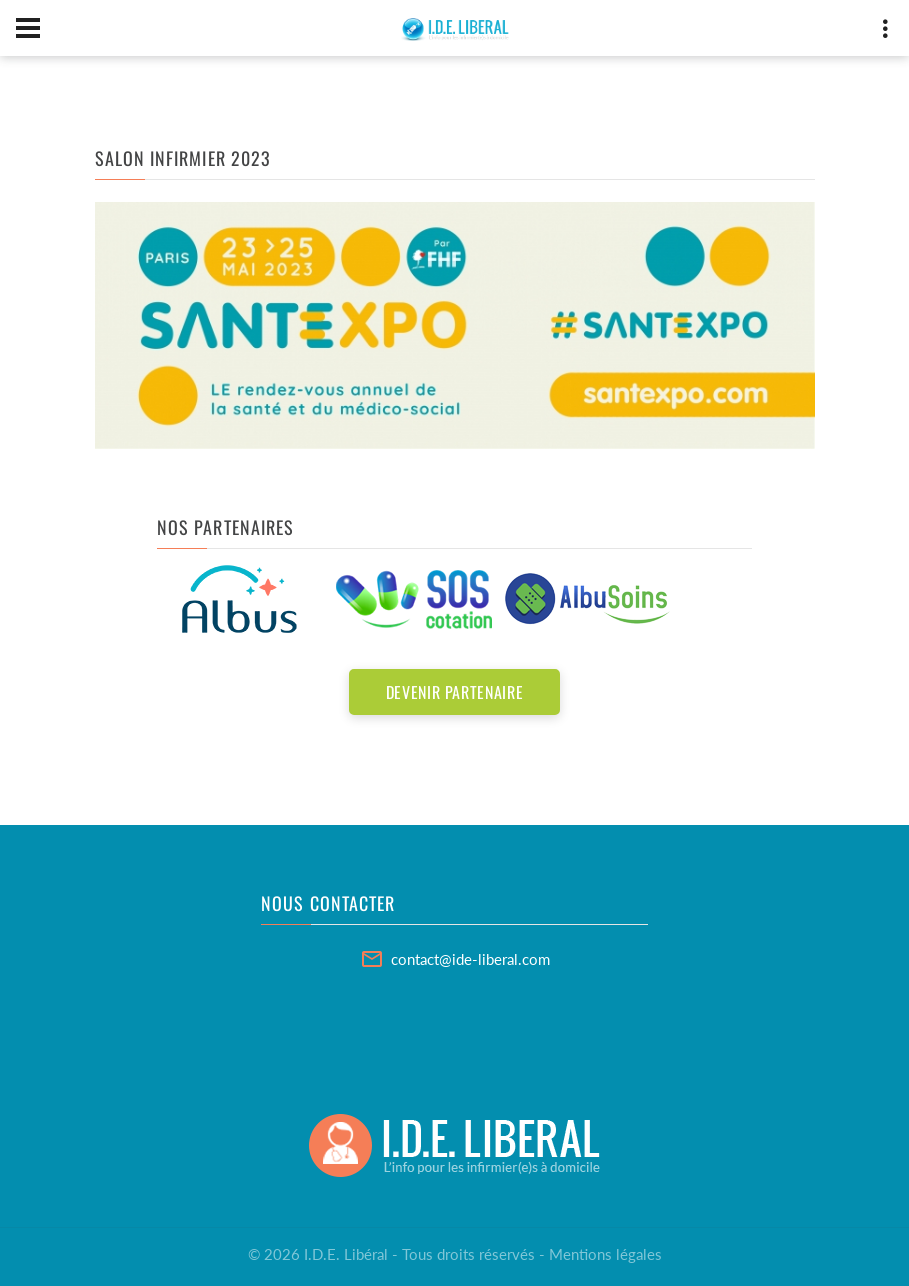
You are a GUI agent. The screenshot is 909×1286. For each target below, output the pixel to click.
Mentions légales (605, 1254)
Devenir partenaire (455, 692)
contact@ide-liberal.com (470, 959)
